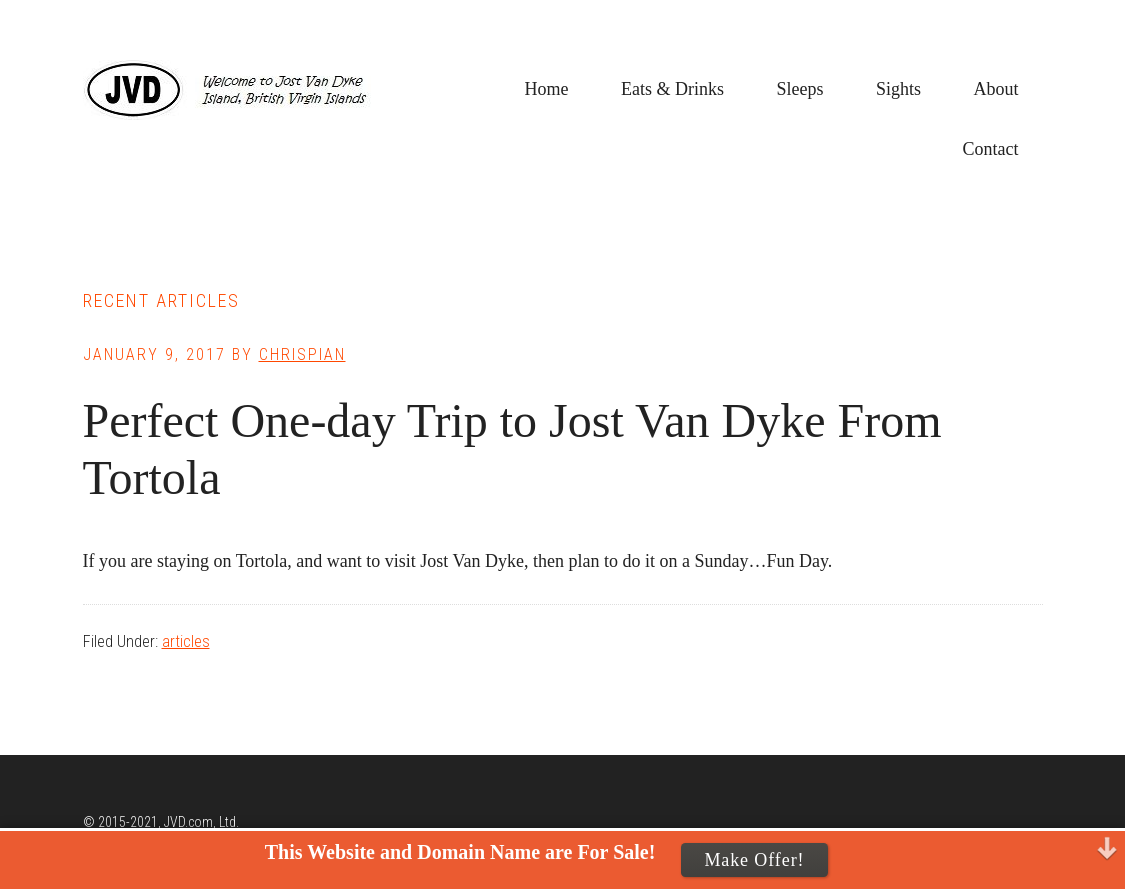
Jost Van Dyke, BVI (233, 90)
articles (186, 641)
